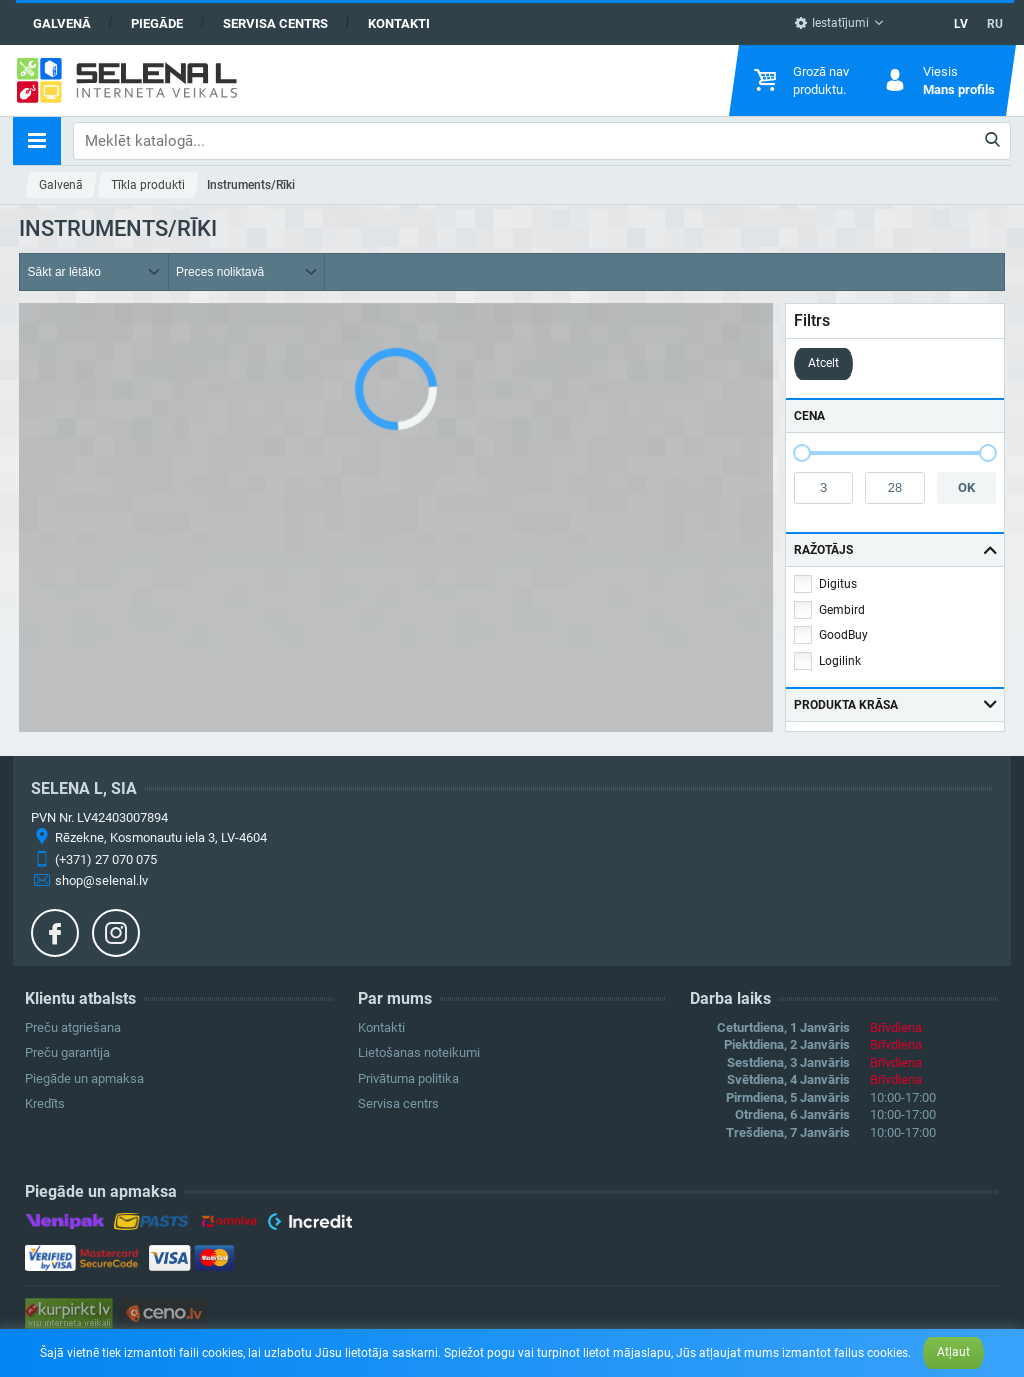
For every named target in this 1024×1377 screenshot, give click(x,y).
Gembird (842, 610)
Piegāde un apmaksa (84, 1078)
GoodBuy (843, 635)
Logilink (840, 661)
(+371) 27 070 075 (106, 859)
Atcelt (823, 363)
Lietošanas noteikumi (419, 1052)
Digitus (838, 584)
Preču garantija (67, 1052)
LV (961, 24)
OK (966, 487)
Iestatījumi (831, 23)
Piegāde (157, 23)
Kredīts (45, 1103)
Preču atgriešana (73, 1027)
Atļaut (953, 1352)
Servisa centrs (275, 23)
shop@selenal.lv (101, 880)
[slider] (802, 453)
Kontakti (399, 23)
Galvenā (62, 23)
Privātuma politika (408, 1078)
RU (995, 24)
